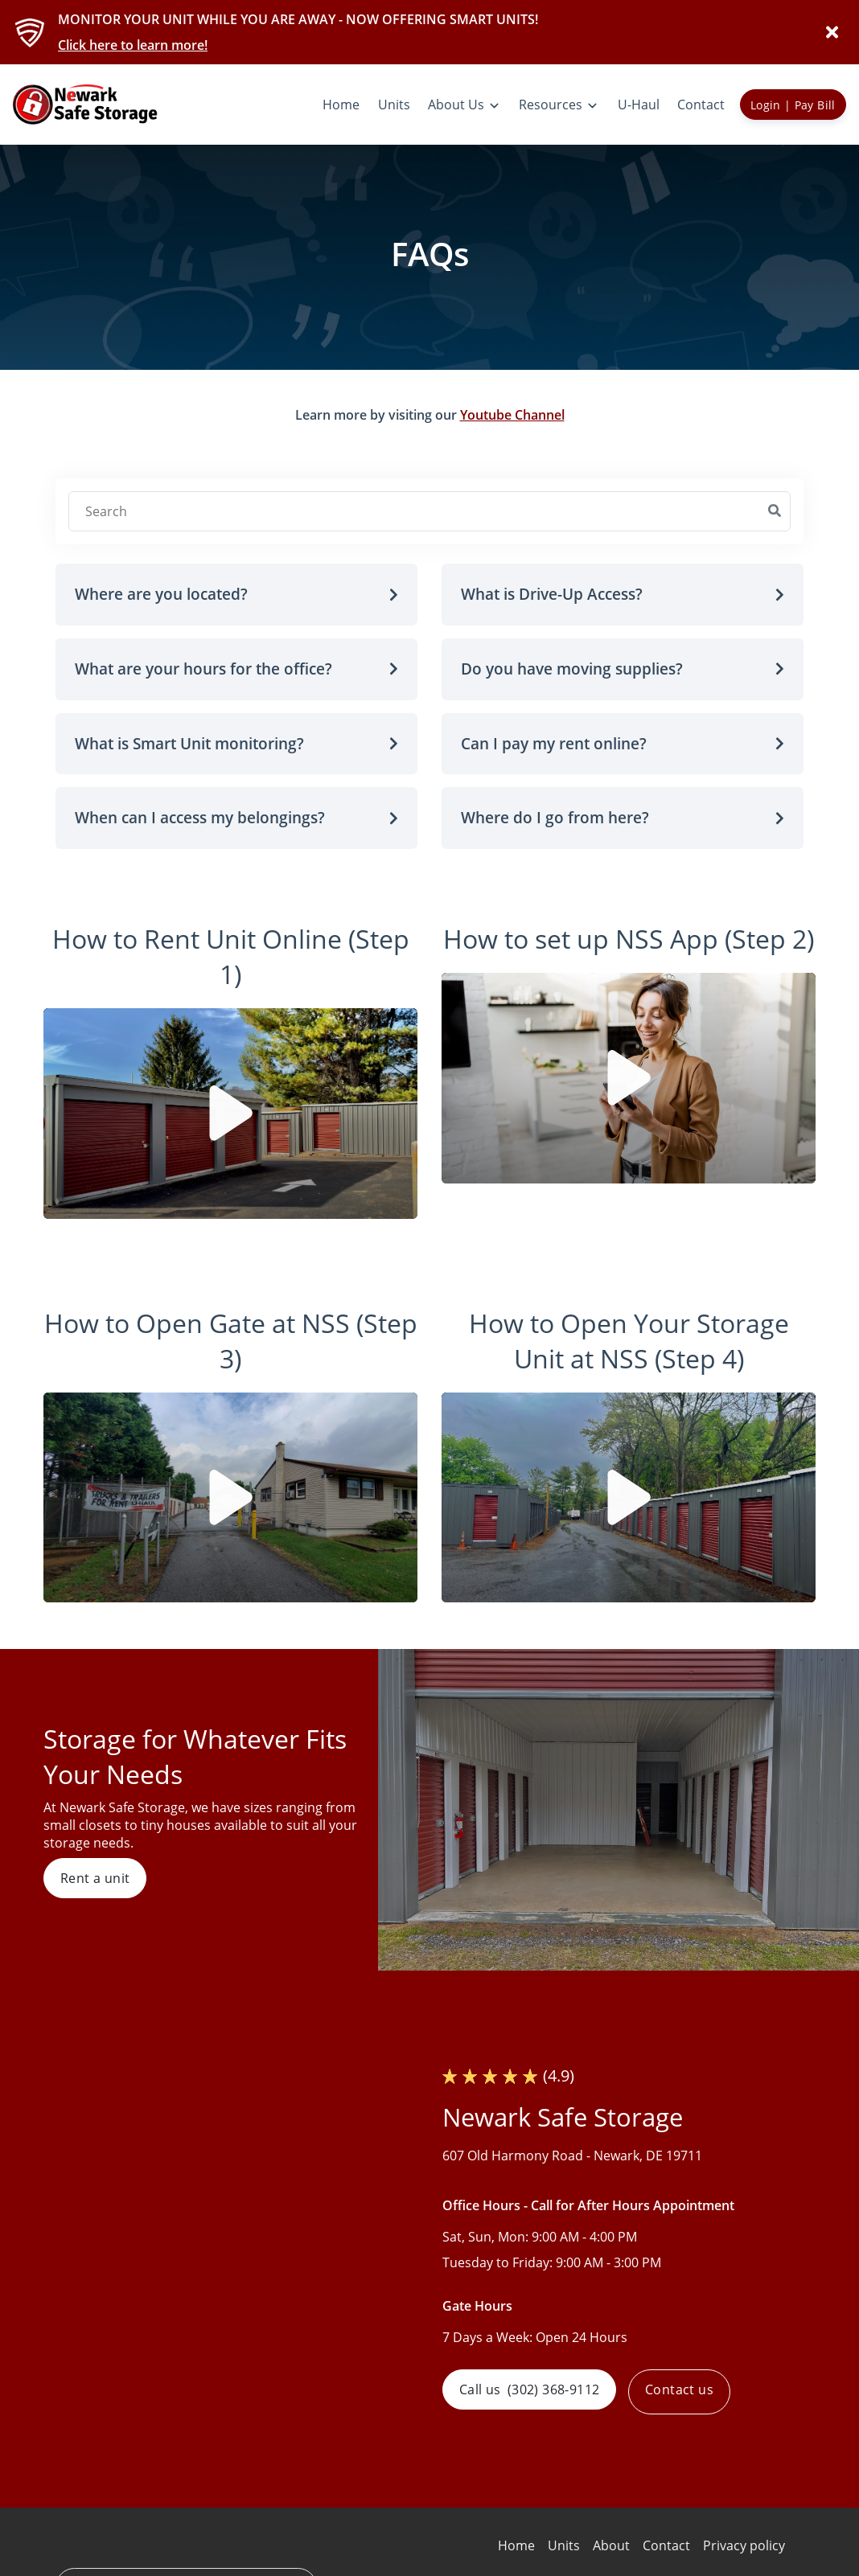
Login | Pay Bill (793, 105)
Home (516, 2545)
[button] (236, 595)
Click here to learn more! (133, 45)
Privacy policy (744, 2545)
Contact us (686, 2392)
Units (564, 2545)
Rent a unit (94, 1878)
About (611, 2545)
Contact (666, 2545)
